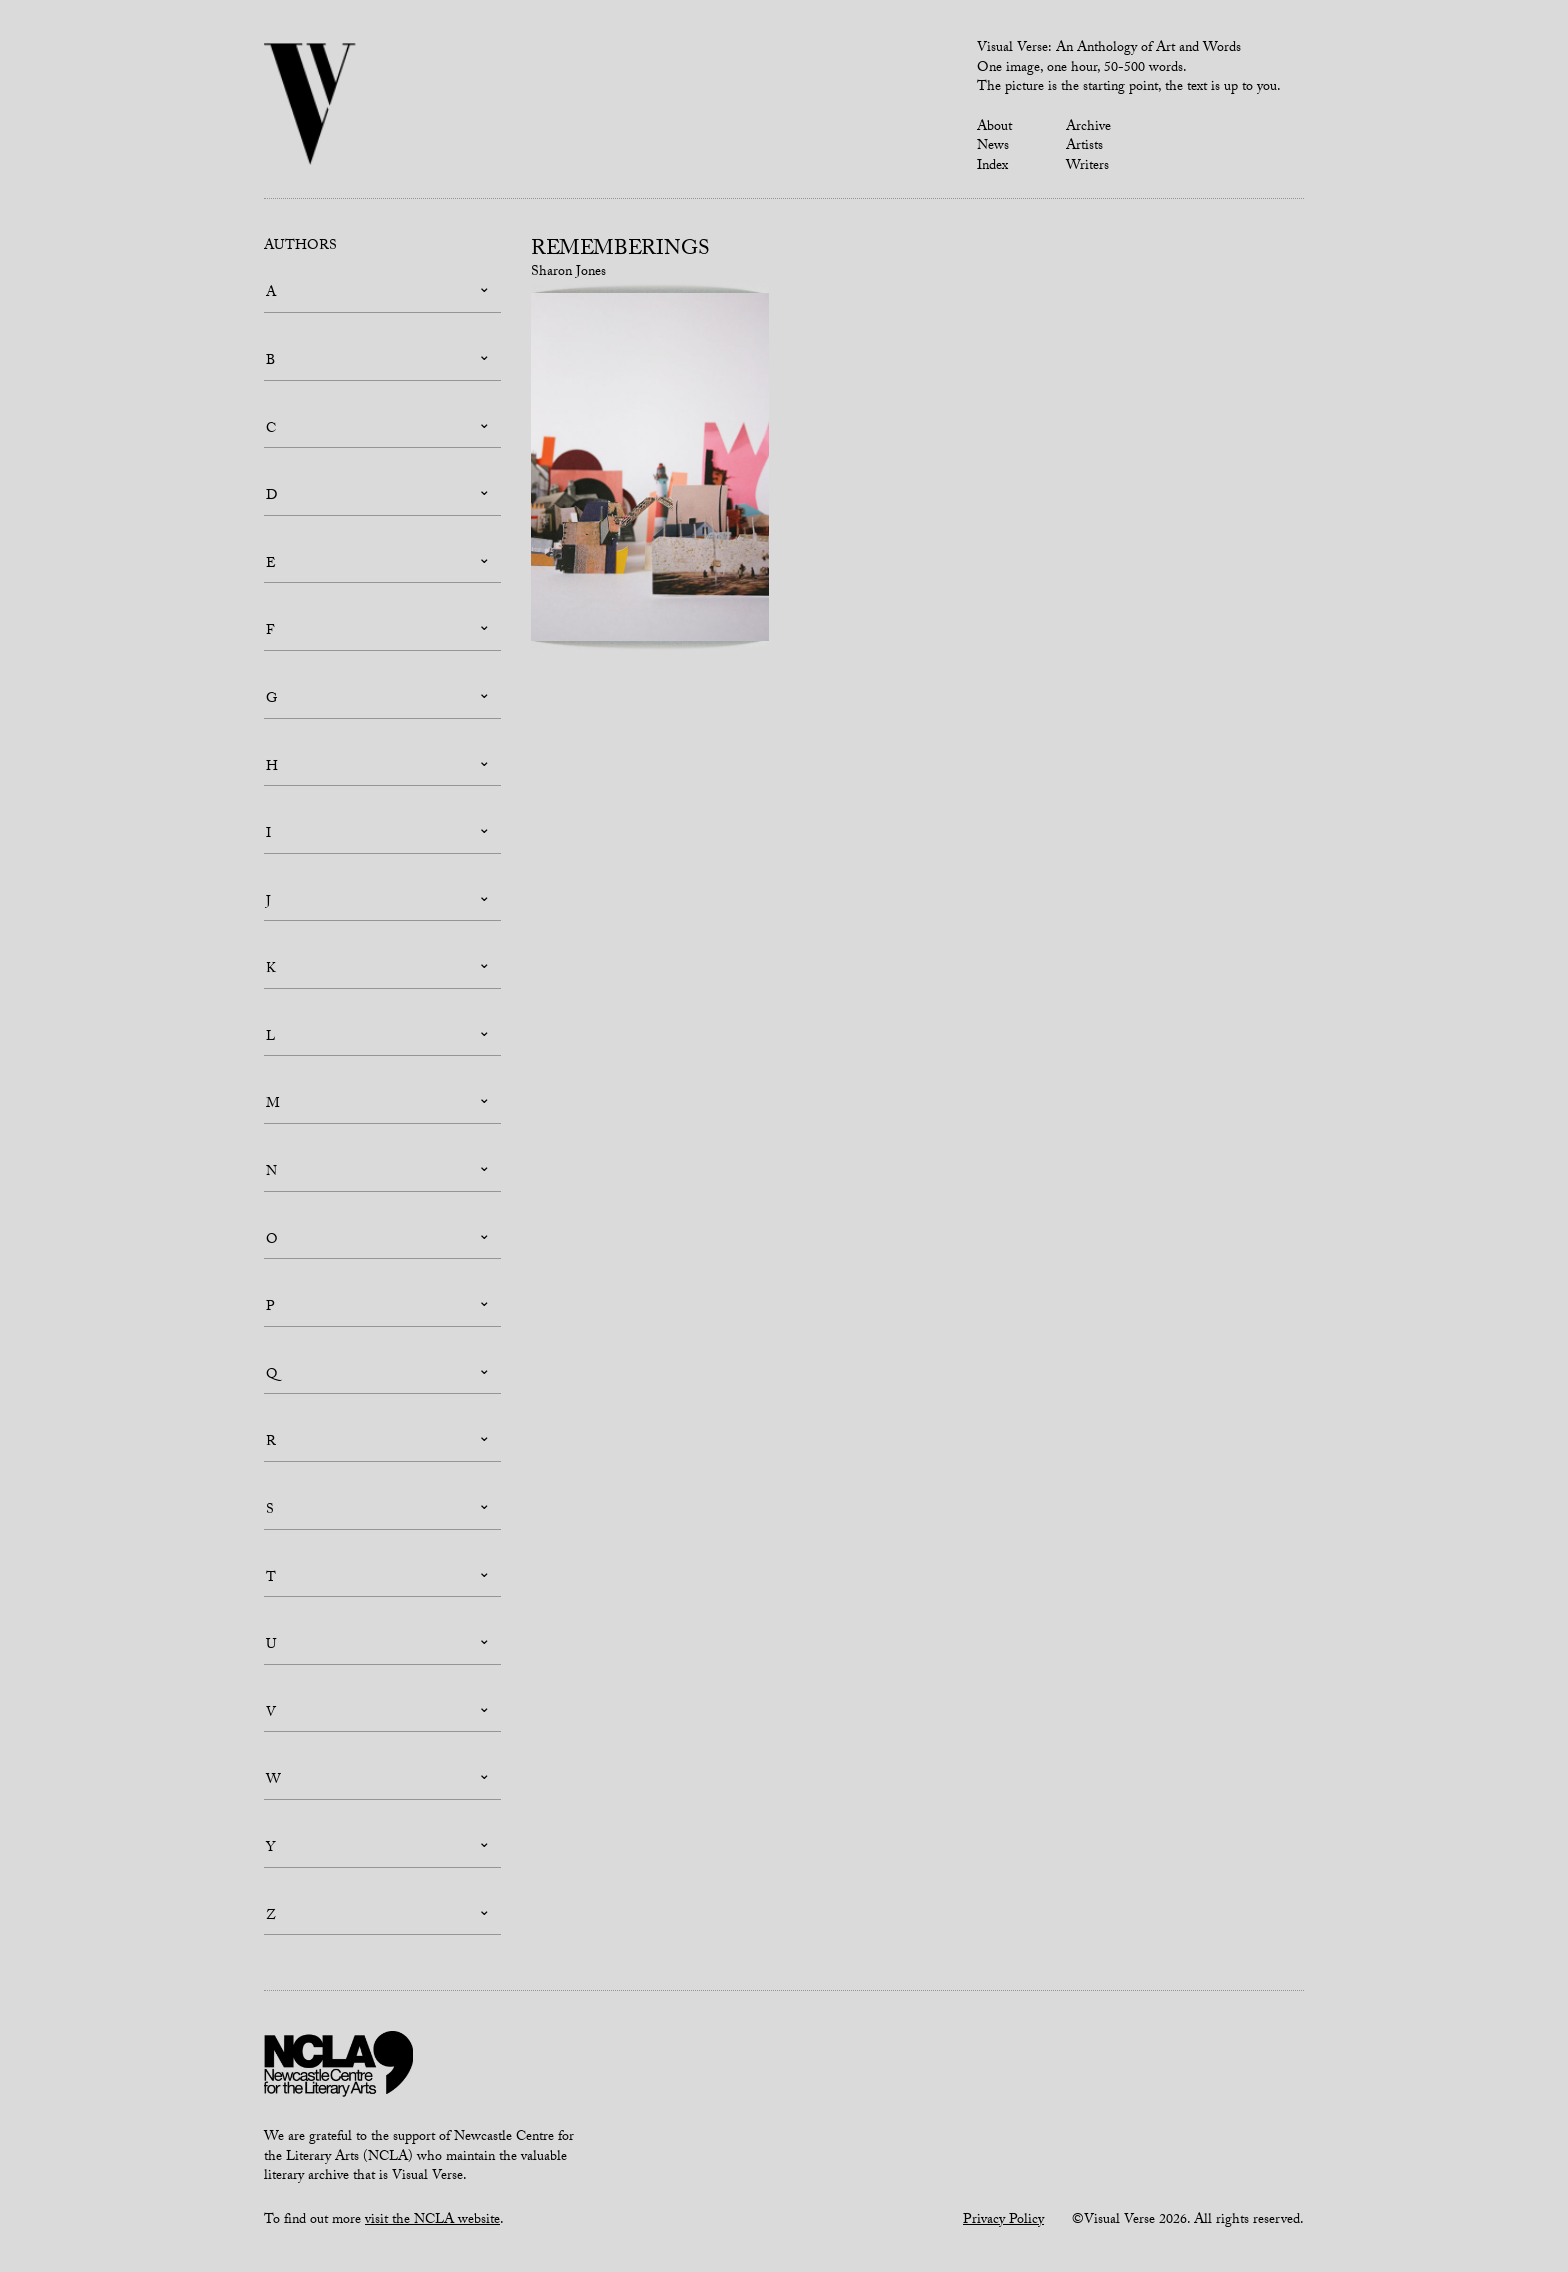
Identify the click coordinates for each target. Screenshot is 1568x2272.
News (993, 147)
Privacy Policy (1003, 2221)
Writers (1087, 167)
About (994, 128)
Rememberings (620, 251)
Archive (1088, 128)
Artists (1084, 147)
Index (992, 167)
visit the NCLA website (432, 2221)
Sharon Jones (568, 273)
